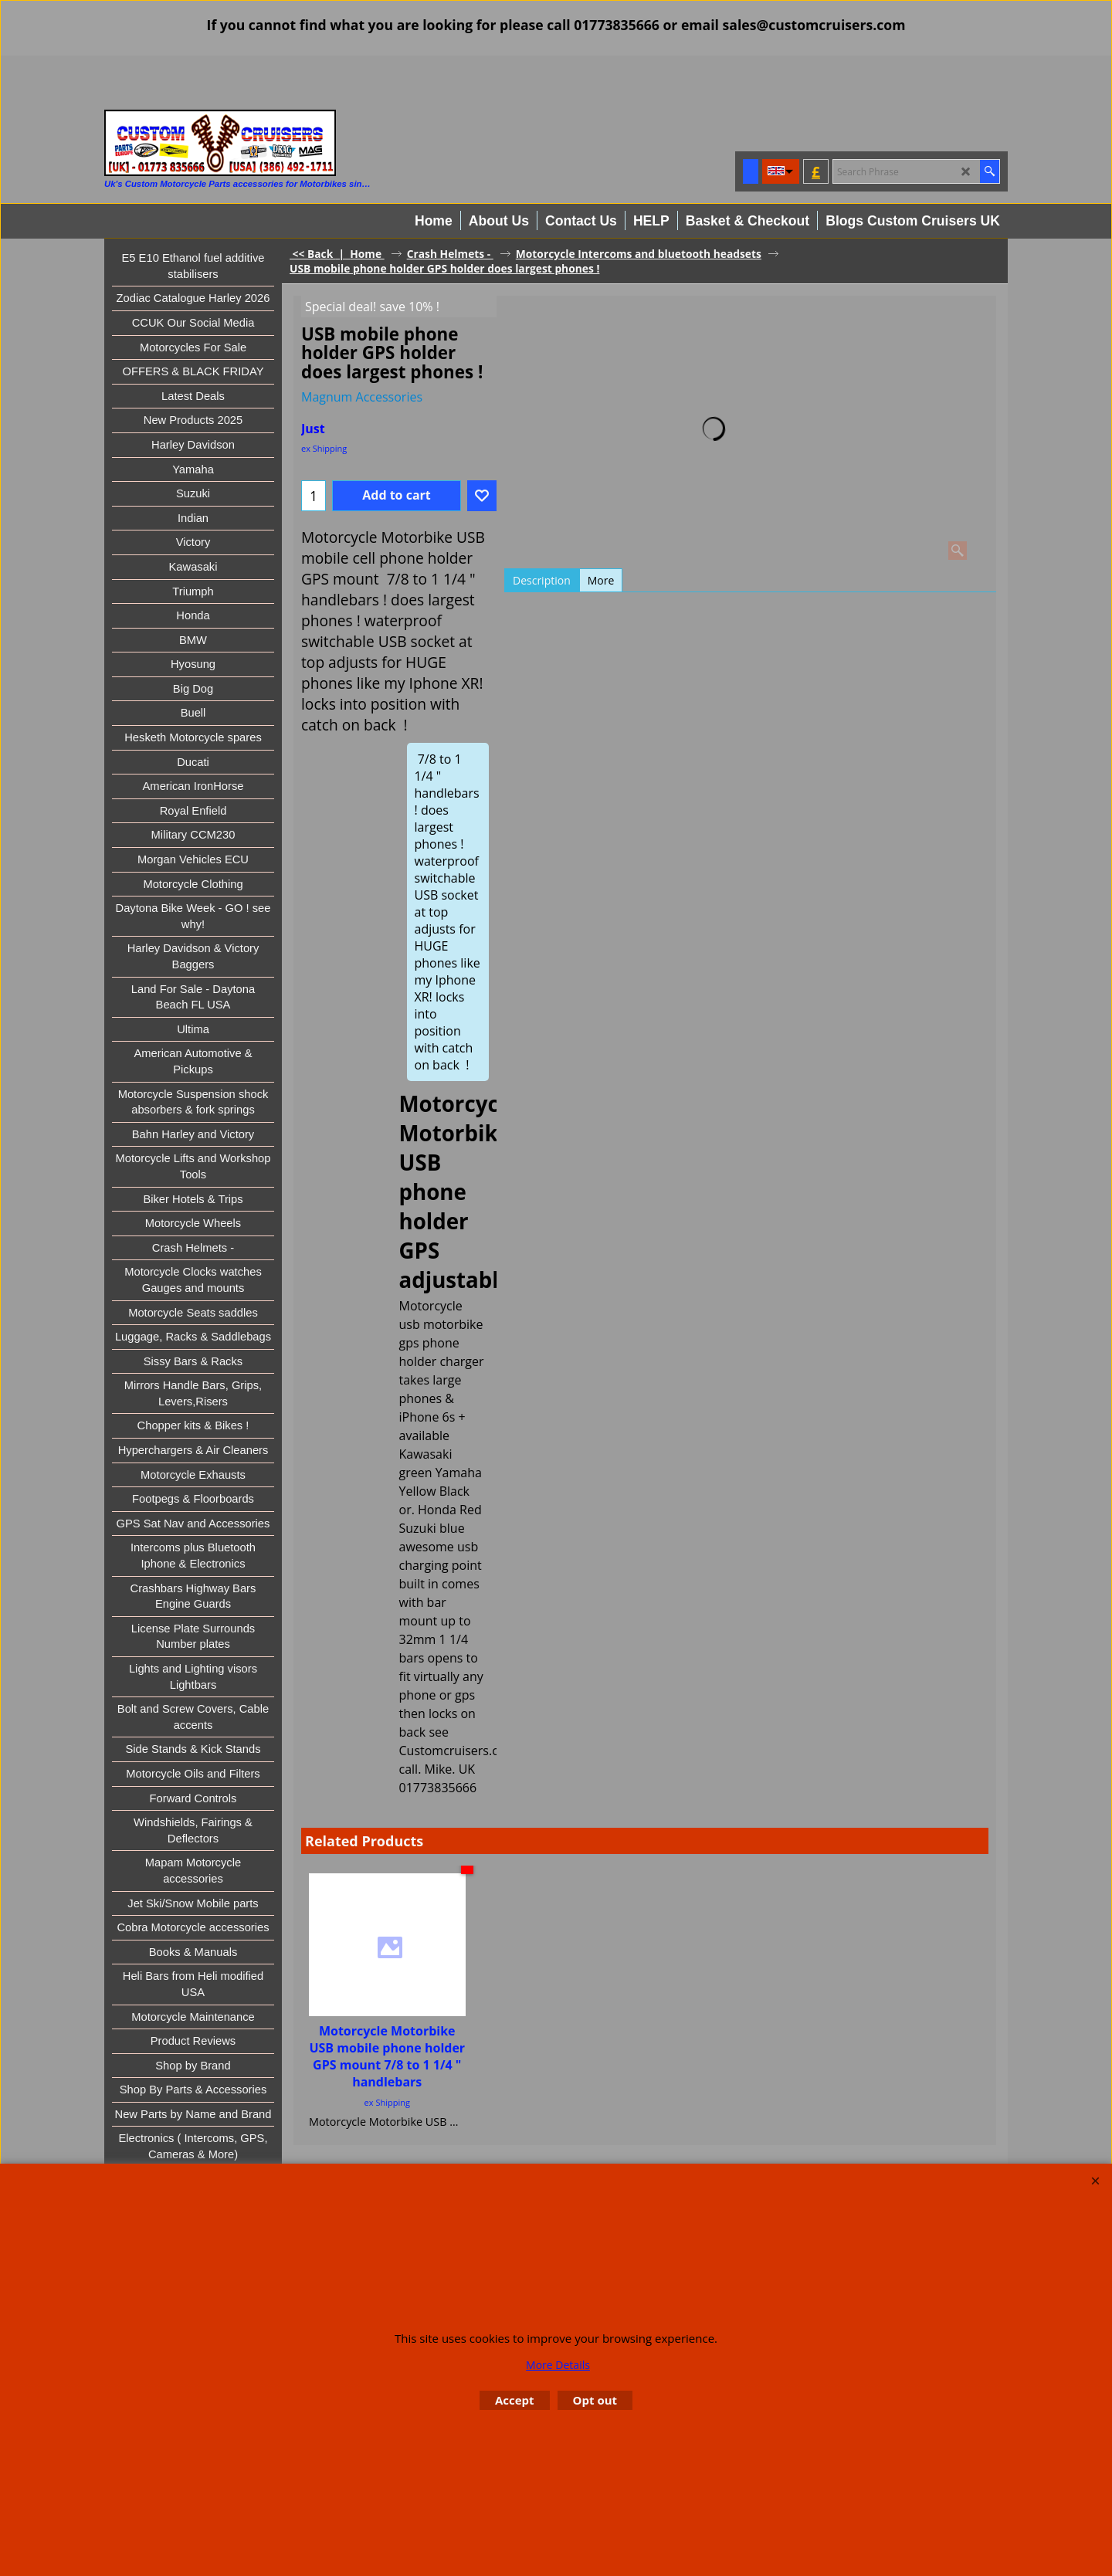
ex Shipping (324, 448)
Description (542, 580)
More (601, 580)
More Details (558, 2364)
